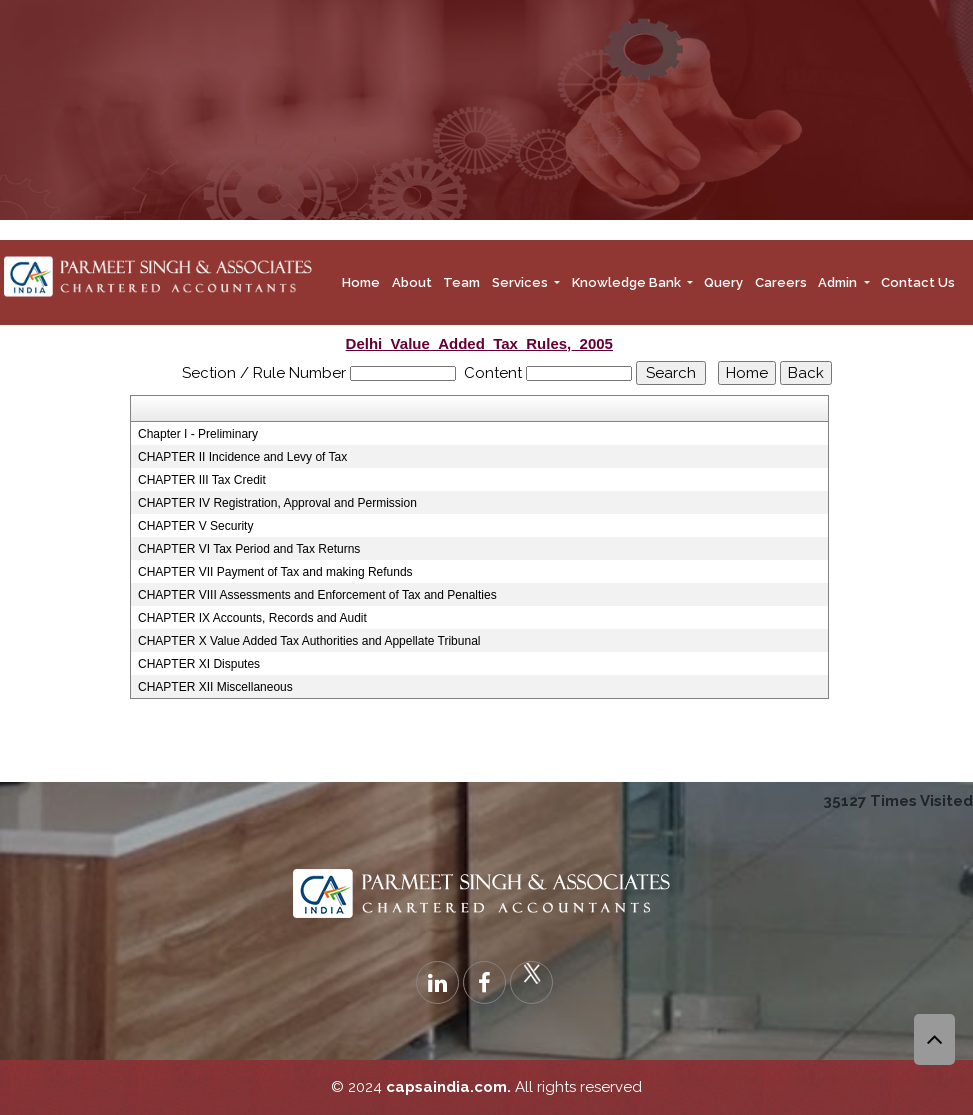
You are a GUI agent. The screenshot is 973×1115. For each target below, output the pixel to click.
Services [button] (521, 282)
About (412, 282)
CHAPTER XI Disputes (199, 664)
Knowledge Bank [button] (628, 282)
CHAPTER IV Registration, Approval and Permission (277, 503)
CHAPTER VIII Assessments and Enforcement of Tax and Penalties (317, 595)
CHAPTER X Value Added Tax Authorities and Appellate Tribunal (309, 641)
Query (723, 282)
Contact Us (918, 282)
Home (361, 282)
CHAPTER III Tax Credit (202, 480)
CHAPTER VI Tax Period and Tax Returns (249, 549)
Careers (781, 282)
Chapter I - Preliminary (198, 434)
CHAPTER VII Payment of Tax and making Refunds (275, 572)
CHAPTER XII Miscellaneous (215, 687)
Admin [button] (839, 282)
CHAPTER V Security (195, 526)
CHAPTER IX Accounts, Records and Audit (252, 618)
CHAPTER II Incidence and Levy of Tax (242, 457)
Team (461, 282)
